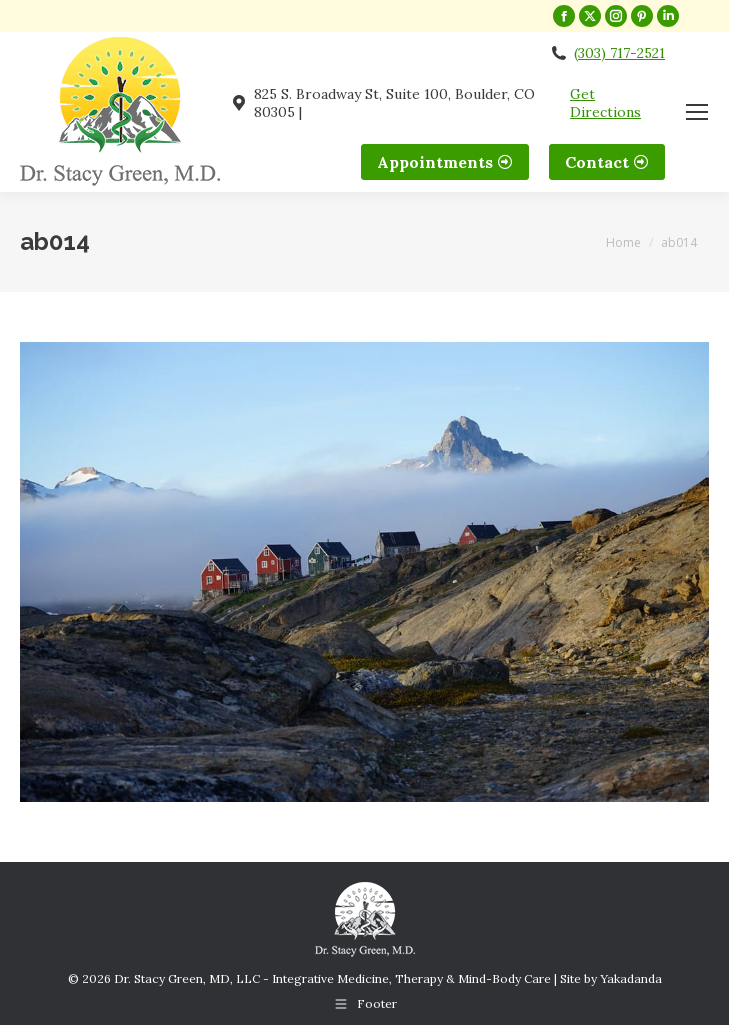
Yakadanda (631, 978)
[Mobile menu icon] (697, 112)
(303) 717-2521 (619, 53)
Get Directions (605, 103)
